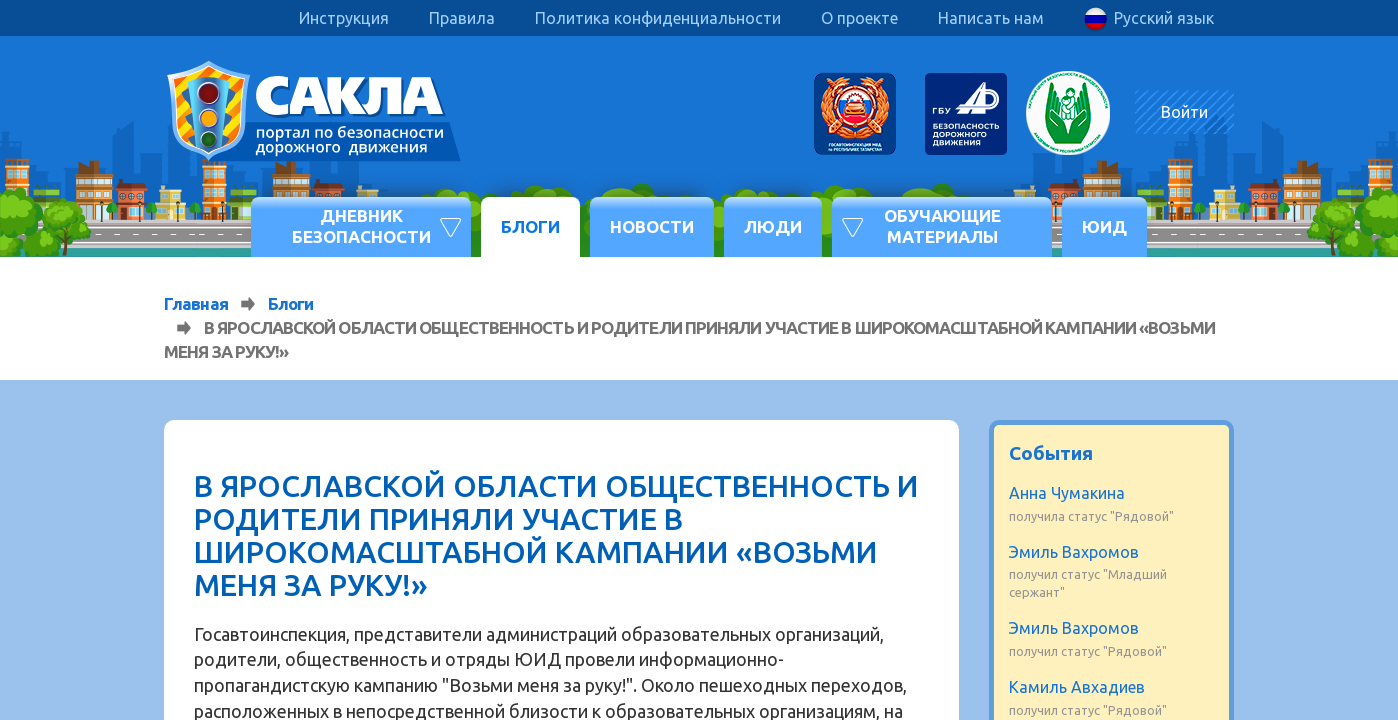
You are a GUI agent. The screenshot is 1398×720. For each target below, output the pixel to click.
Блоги (530, 226)
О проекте (859, 18)
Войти (1184, 112)
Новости (652, 226)
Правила (462, 18)
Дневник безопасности (361, 225)
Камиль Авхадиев (1077, 687)
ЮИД (1104, 226)
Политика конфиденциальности (658, 18)
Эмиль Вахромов (1074, 552)
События (1051, 453)
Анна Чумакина (1067, 493)
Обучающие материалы (942, 225)
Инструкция (344, 18)
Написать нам (991, 18)
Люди (773, 226)
